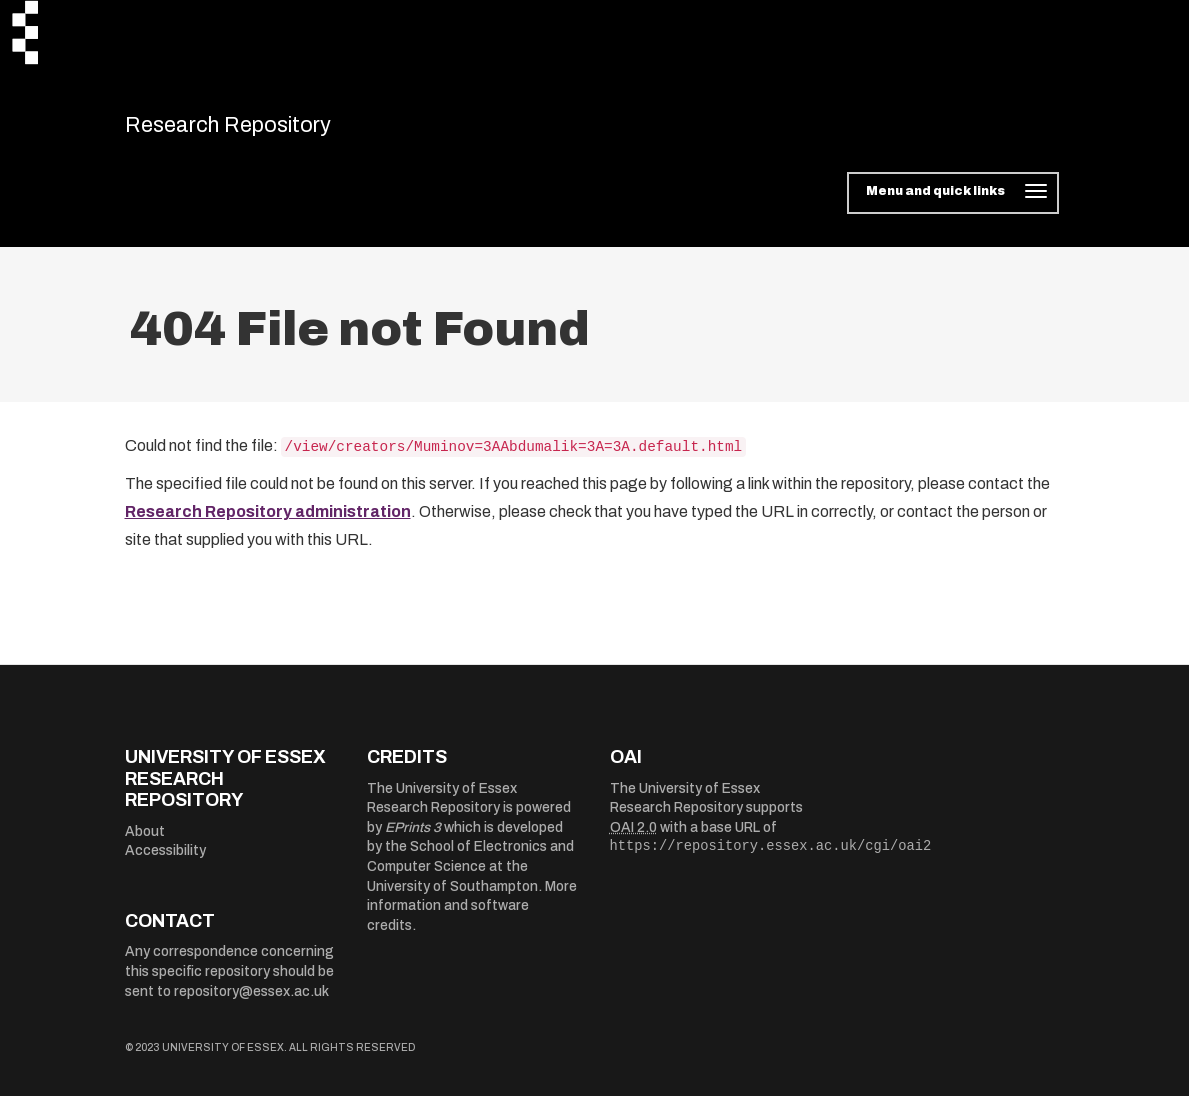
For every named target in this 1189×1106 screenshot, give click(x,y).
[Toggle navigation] (952, 204)
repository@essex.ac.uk (251, 1001)
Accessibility (165, 861)
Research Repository (265, 130)
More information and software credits (472, 916)
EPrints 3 (413, 837)
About (145, 841)
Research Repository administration (268, 522)
